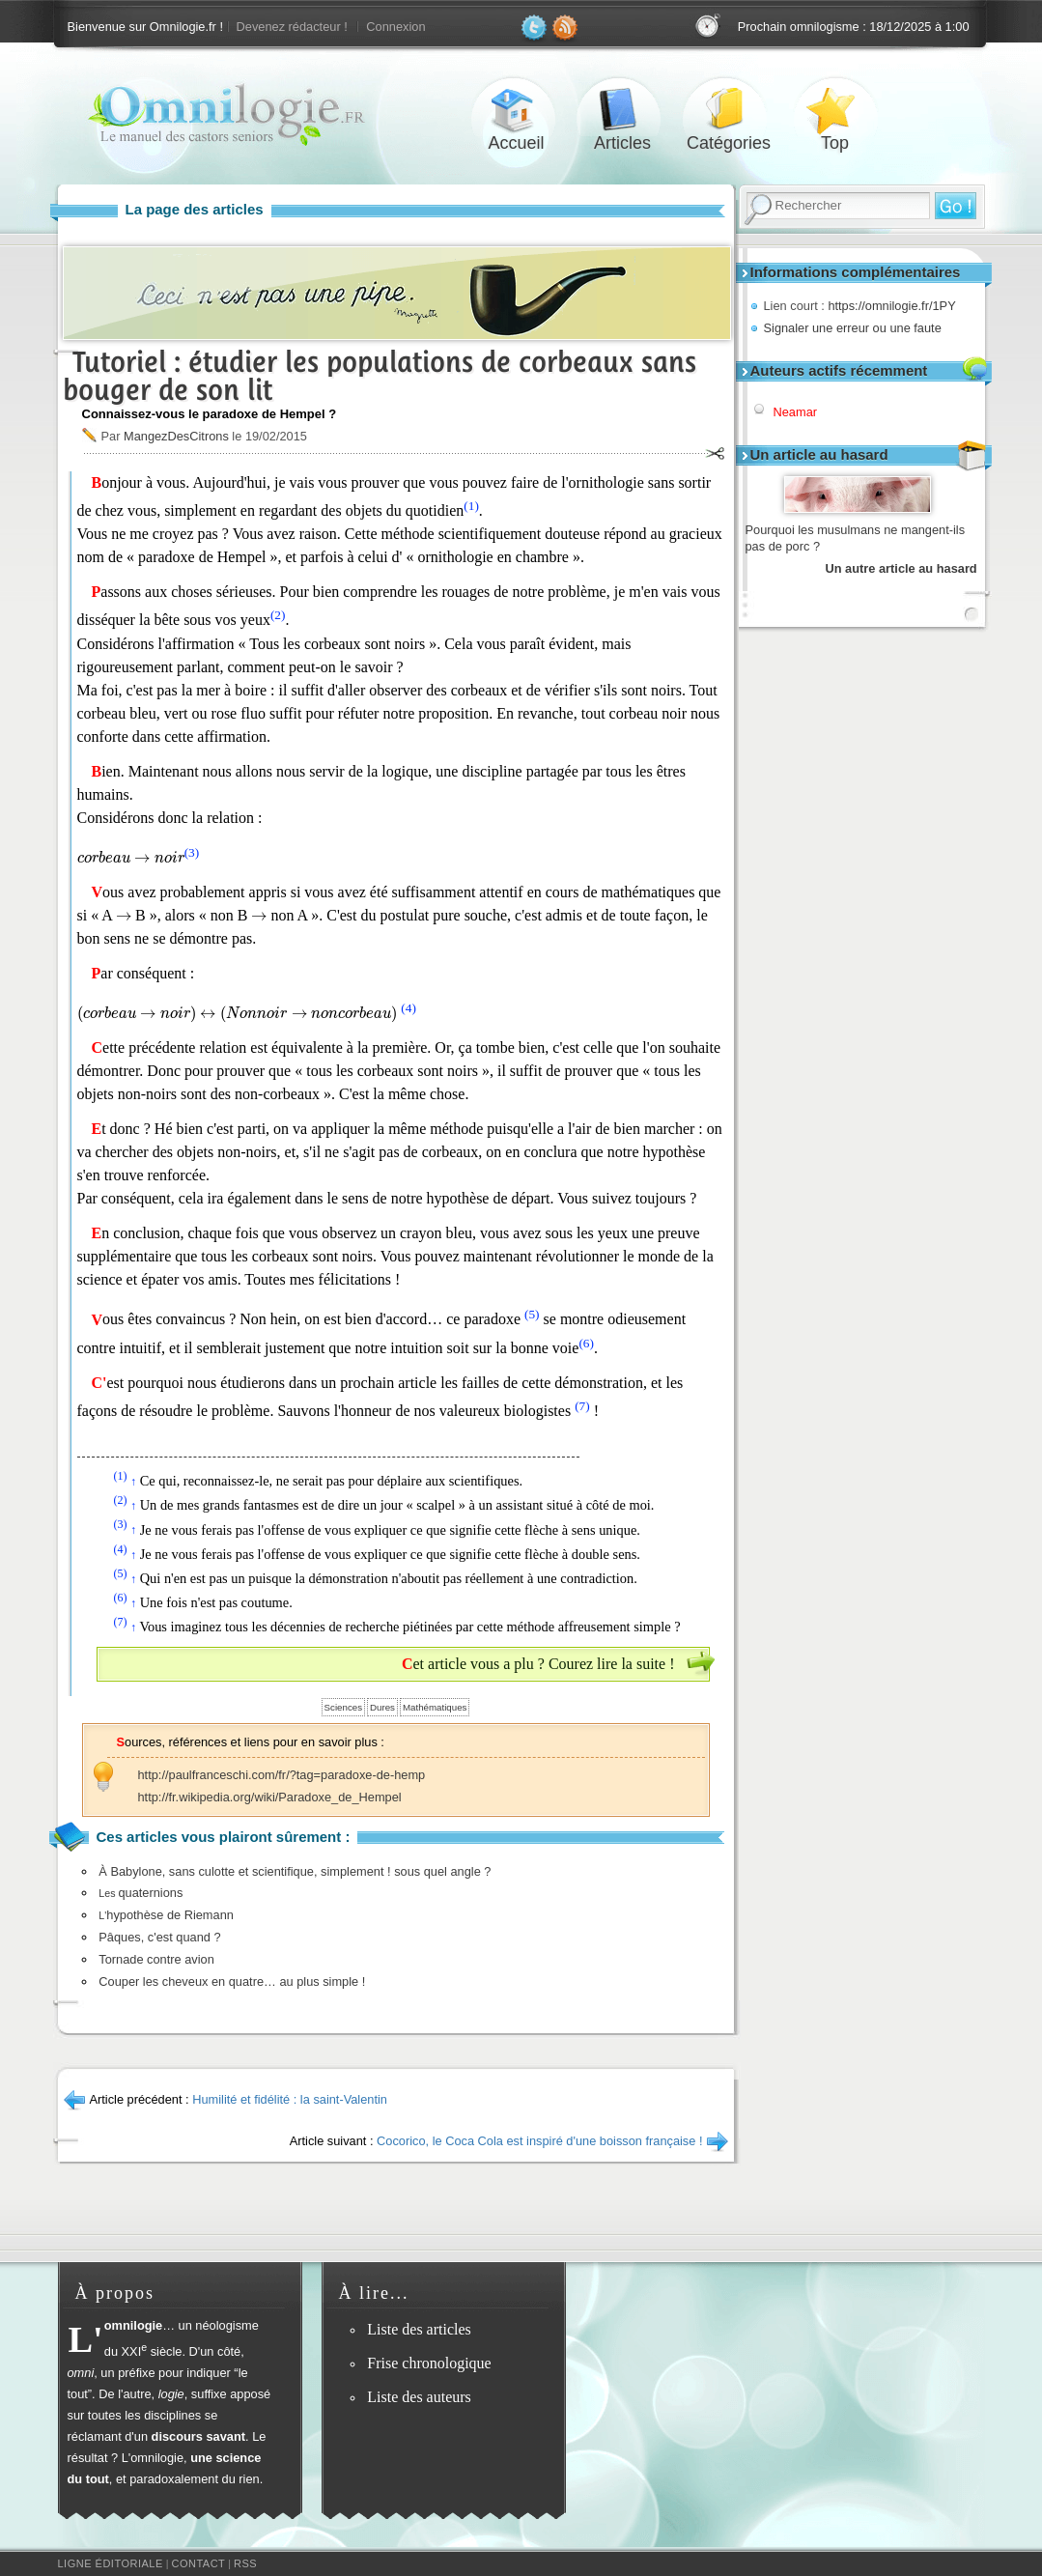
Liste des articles (419, 2329)
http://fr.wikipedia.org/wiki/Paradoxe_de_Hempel (270, 1797)
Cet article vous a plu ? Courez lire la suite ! (538, 1664)
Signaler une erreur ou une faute (853, 328)
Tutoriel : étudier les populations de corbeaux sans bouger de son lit (379, 376)
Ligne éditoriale (110, 2563)
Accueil (516, 109)
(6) (586, 1343)
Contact (198, 2563)
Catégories (729, 109)
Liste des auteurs (419, 2397)
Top (835, 109)
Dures (382, 1707)
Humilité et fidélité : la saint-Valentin (289, 2099)
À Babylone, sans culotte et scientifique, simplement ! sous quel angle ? (295, 1871)
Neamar (796, 412)
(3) (192, 852)
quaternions (141, 1892)
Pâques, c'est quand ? (159, 1937)
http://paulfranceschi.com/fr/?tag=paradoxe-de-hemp (282, 1775)
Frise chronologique (429, 2363)
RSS (245, 2563)
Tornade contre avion (156, 1959)
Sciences (343, 1707)
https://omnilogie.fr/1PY (891, 305)
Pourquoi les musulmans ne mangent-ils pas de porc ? (856, 538)
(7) (582, 1406)
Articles (623, 109)
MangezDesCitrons (176, 436)
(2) (278, 615)
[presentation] (130, 857)
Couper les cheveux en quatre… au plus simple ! (232, 1981)
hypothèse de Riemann (166, 1915)
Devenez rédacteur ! (292, 26)
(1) (471, 505)
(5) (532, 1314)
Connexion (395, 26)
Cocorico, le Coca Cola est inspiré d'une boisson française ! (539, 2141)
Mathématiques (434, 1707)
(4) (408, 1008)
